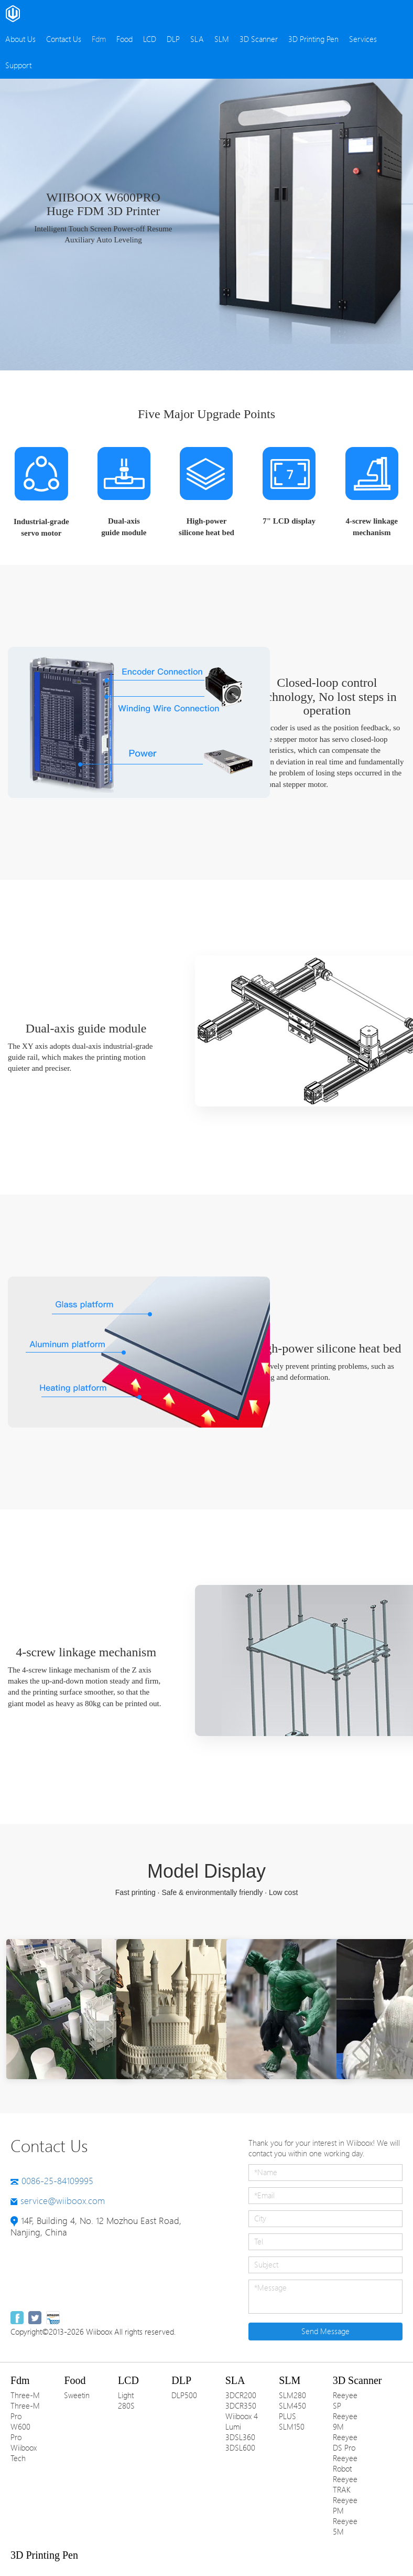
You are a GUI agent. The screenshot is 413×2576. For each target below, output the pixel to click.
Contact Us (63, 39)
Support (18, 65)
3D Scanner (259, 39)
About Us (20, 39)
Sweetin (77, 2395)
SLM (221, 39)
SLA (197, 39)
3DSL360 (240, 2437)
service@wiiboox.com (62, 2201)
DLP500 (184, 2395)
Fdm (99, 39)
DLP (173, 39)
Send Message (325, 2331)
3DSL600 (240, 2448)
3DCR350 (240, 2406)
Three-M (25, 2395)
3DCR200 (240, 2395)
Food (124, 39)
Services (363, 39)
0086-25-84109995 (57, 2181)
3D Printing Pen (313, 39)
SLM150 (292, 2427)
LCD (149, 39)
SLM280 (292, 2395)
